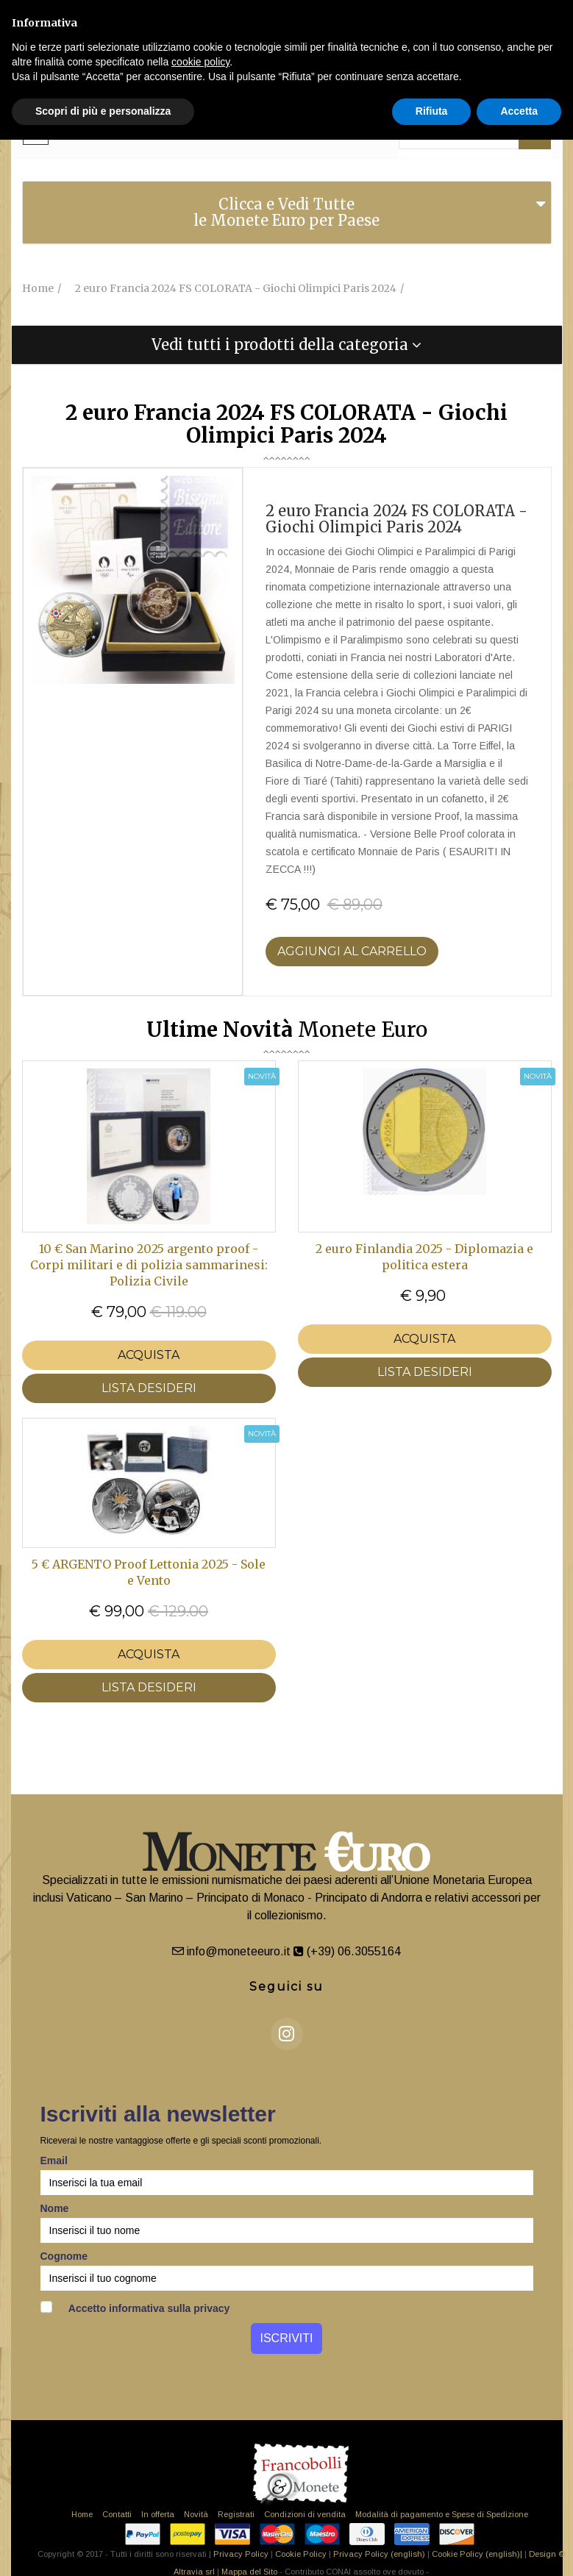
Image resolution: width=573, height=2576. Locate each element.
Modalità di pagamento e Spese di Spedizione (441, 2514)
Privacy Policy (240, 2554)
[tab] (287, 212)
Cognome (64, 2256)
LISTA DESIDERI (149, 1388)
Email (54, 2160)
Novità (196, 2514)
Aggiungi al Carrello (352, 951)
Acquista (148, 1355)
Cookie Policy (301, 2554)
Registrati (236, 2514)
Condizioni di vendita (305, 2514)
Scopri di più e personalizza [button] (103, 111)
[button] (287, 345)
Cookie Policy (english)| (477, 2554)
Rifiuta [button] (432, 111)
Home (82, 2514)
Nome (54, 2208)
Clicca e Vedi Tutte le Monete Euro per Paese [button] (286, 212)
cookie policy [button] (200, 62)
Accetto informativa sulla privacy (135, 2307)
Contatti (117, 2514)
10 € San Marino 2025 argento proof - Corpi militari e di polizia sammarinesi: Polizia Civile (149, 1264)
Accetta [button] (519, 111)
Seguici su (286, 1987)
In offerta (157, 2514)
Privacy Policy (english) (379, 2554)
